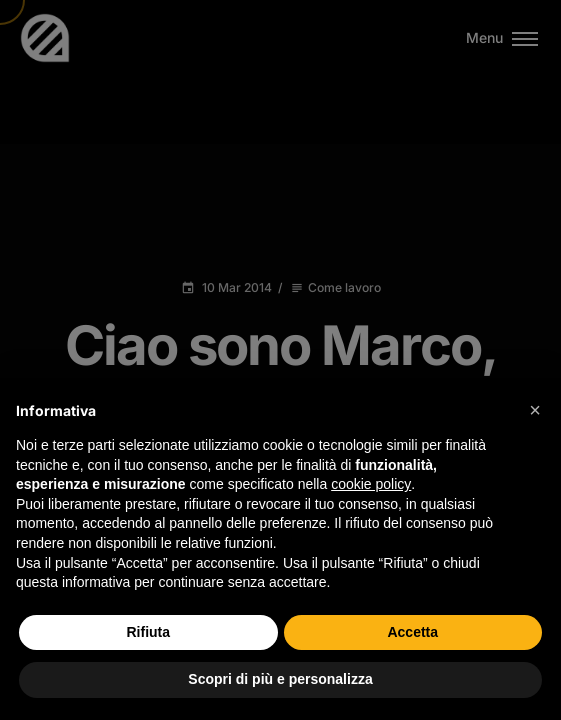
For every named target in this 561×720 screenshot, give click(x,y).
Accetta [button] (412, 632)
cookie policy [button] (371, 484)
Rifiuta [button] (148, 632)
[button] (535, 410)
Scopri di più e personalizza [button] (280, 679)
